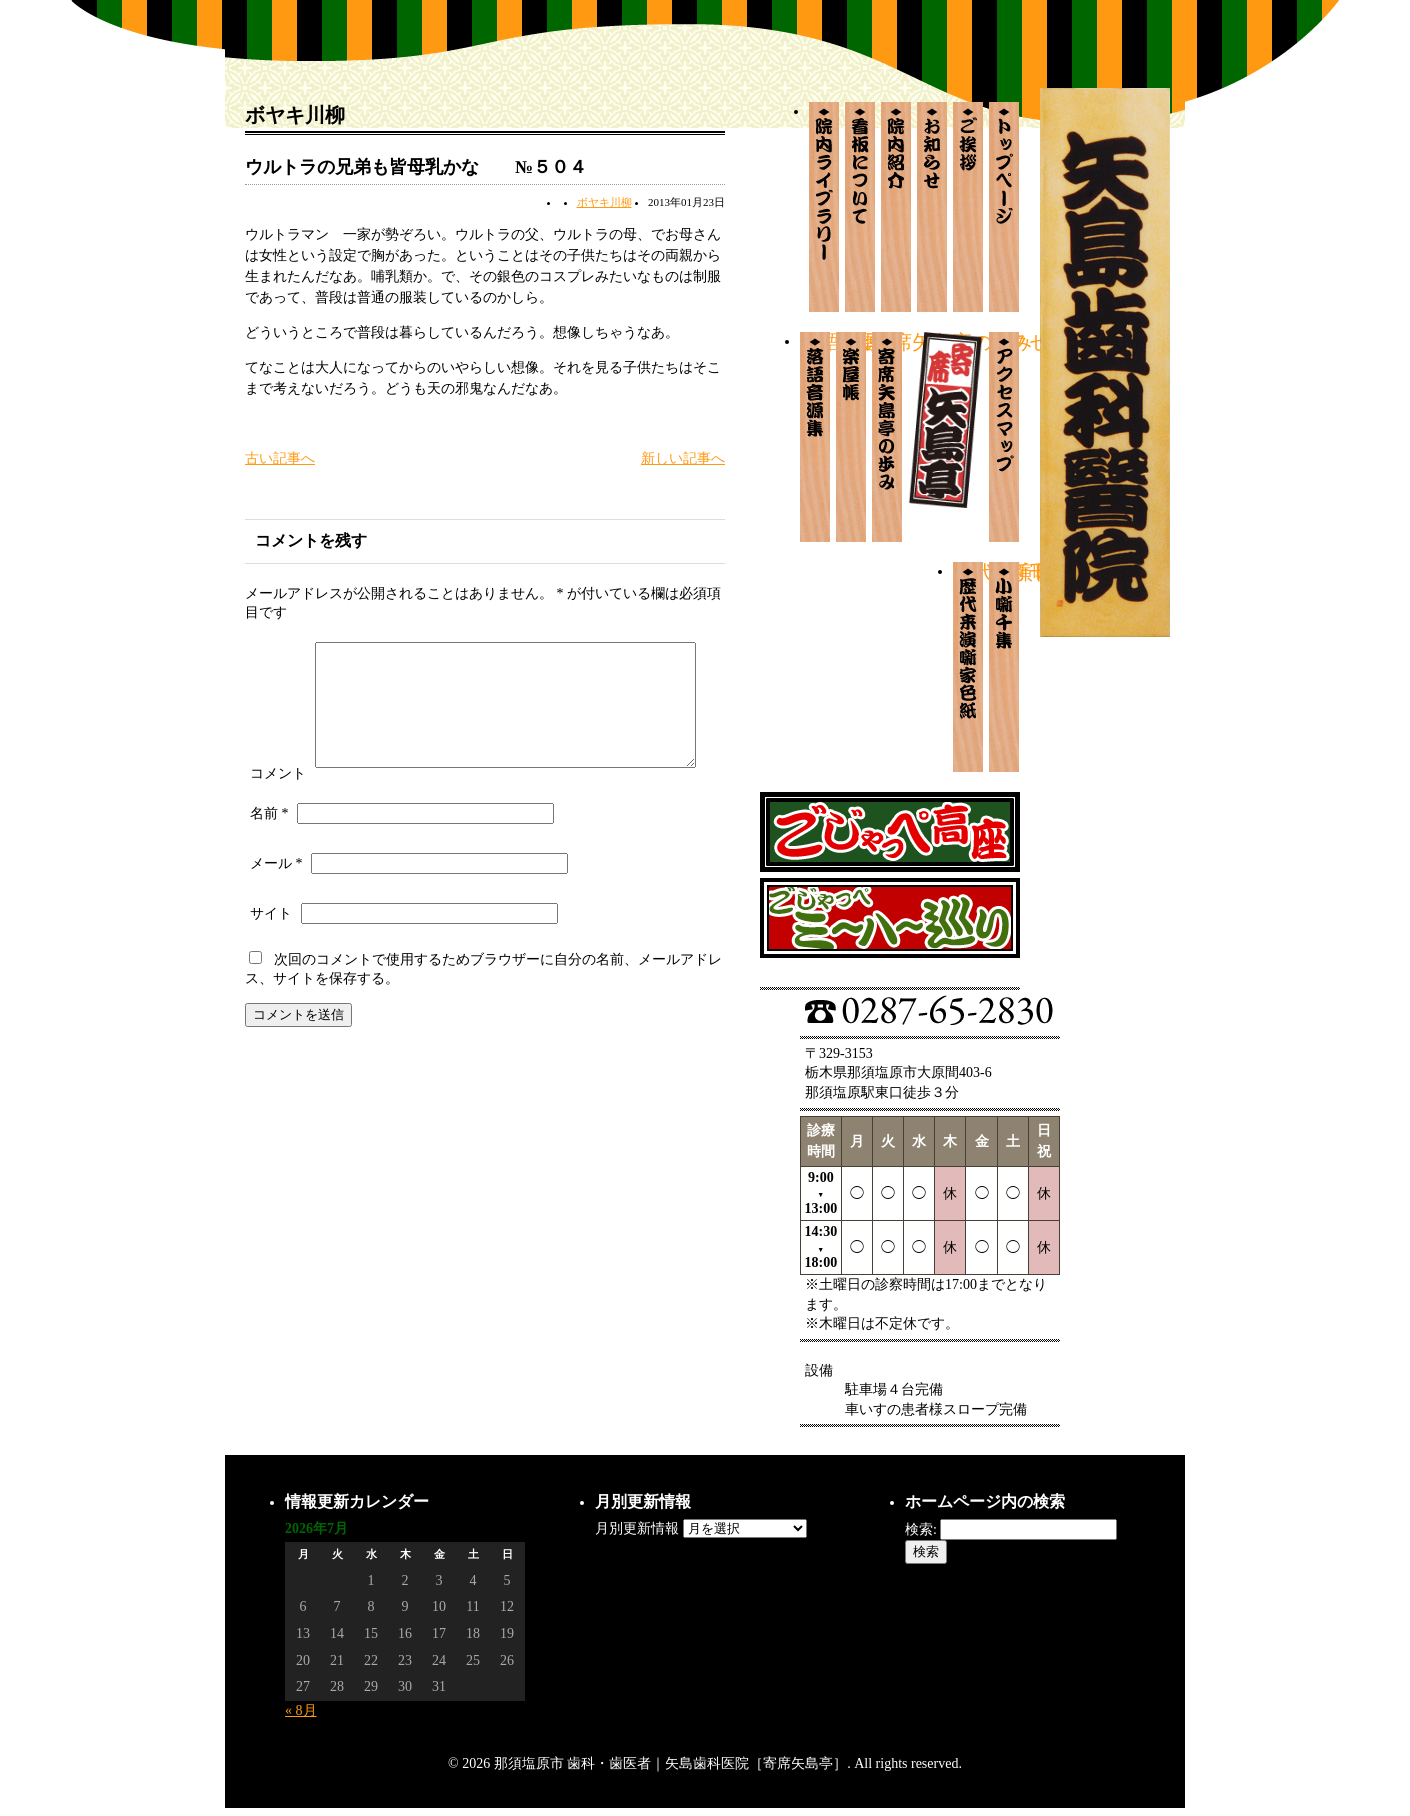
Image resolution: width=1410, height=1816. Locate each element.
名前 (269, 856)
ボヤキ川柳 (604, 202)
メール (276, 906)
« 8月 (301, 1710)
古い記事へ (280, 458)
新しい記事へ (683, 458)
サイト (271, 956)
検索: (921, 1529)
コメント (278, 646)
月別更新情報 (637, 1528)
